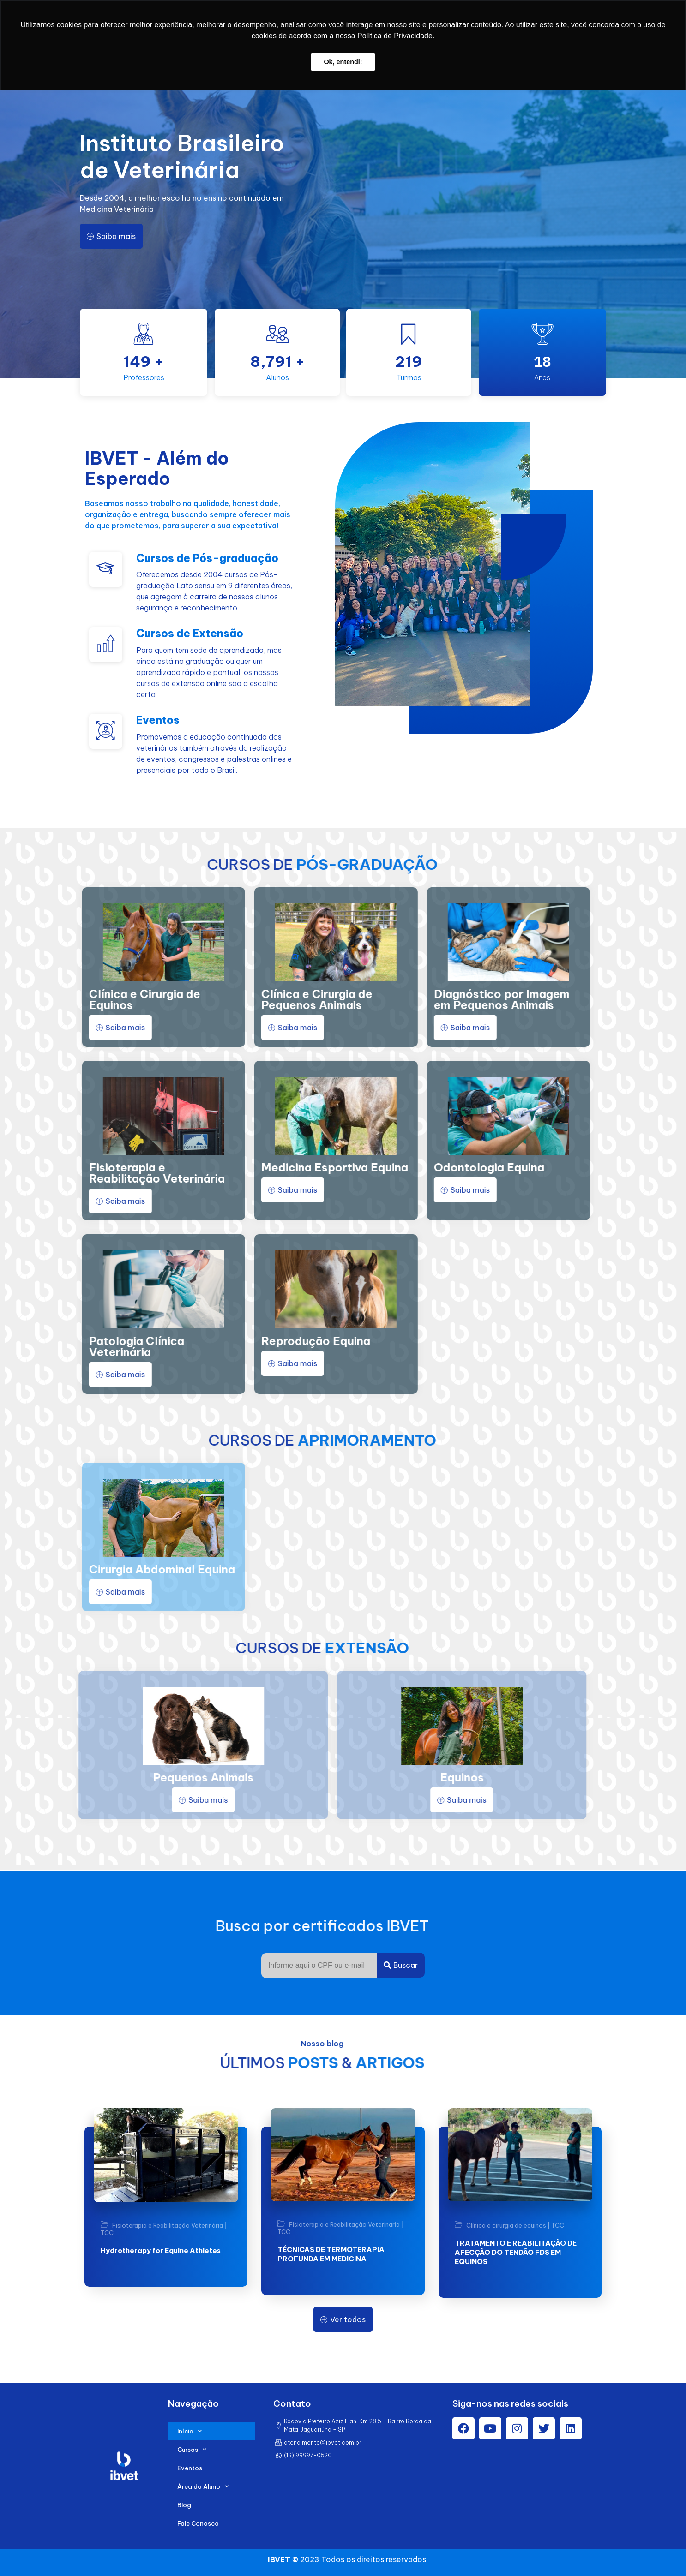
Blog (184, 2505)
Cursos (191, 2449)
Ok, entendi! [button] (343, 62)
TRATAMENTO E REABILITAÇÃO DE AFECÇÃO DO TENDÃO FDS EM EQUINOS (516, 2252)
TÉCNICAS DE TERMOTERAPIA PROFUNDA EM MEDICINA (331, 2254)
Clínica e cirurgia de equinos (506, 2225)
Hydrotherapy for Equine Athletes (161, 2250)
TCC (107, 2233)
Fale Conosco (198, 2523)
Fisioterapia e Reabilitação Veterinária (167, 2225)
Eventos (189, 2468)
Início (189, 2431)
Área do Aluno (203, 2486)
